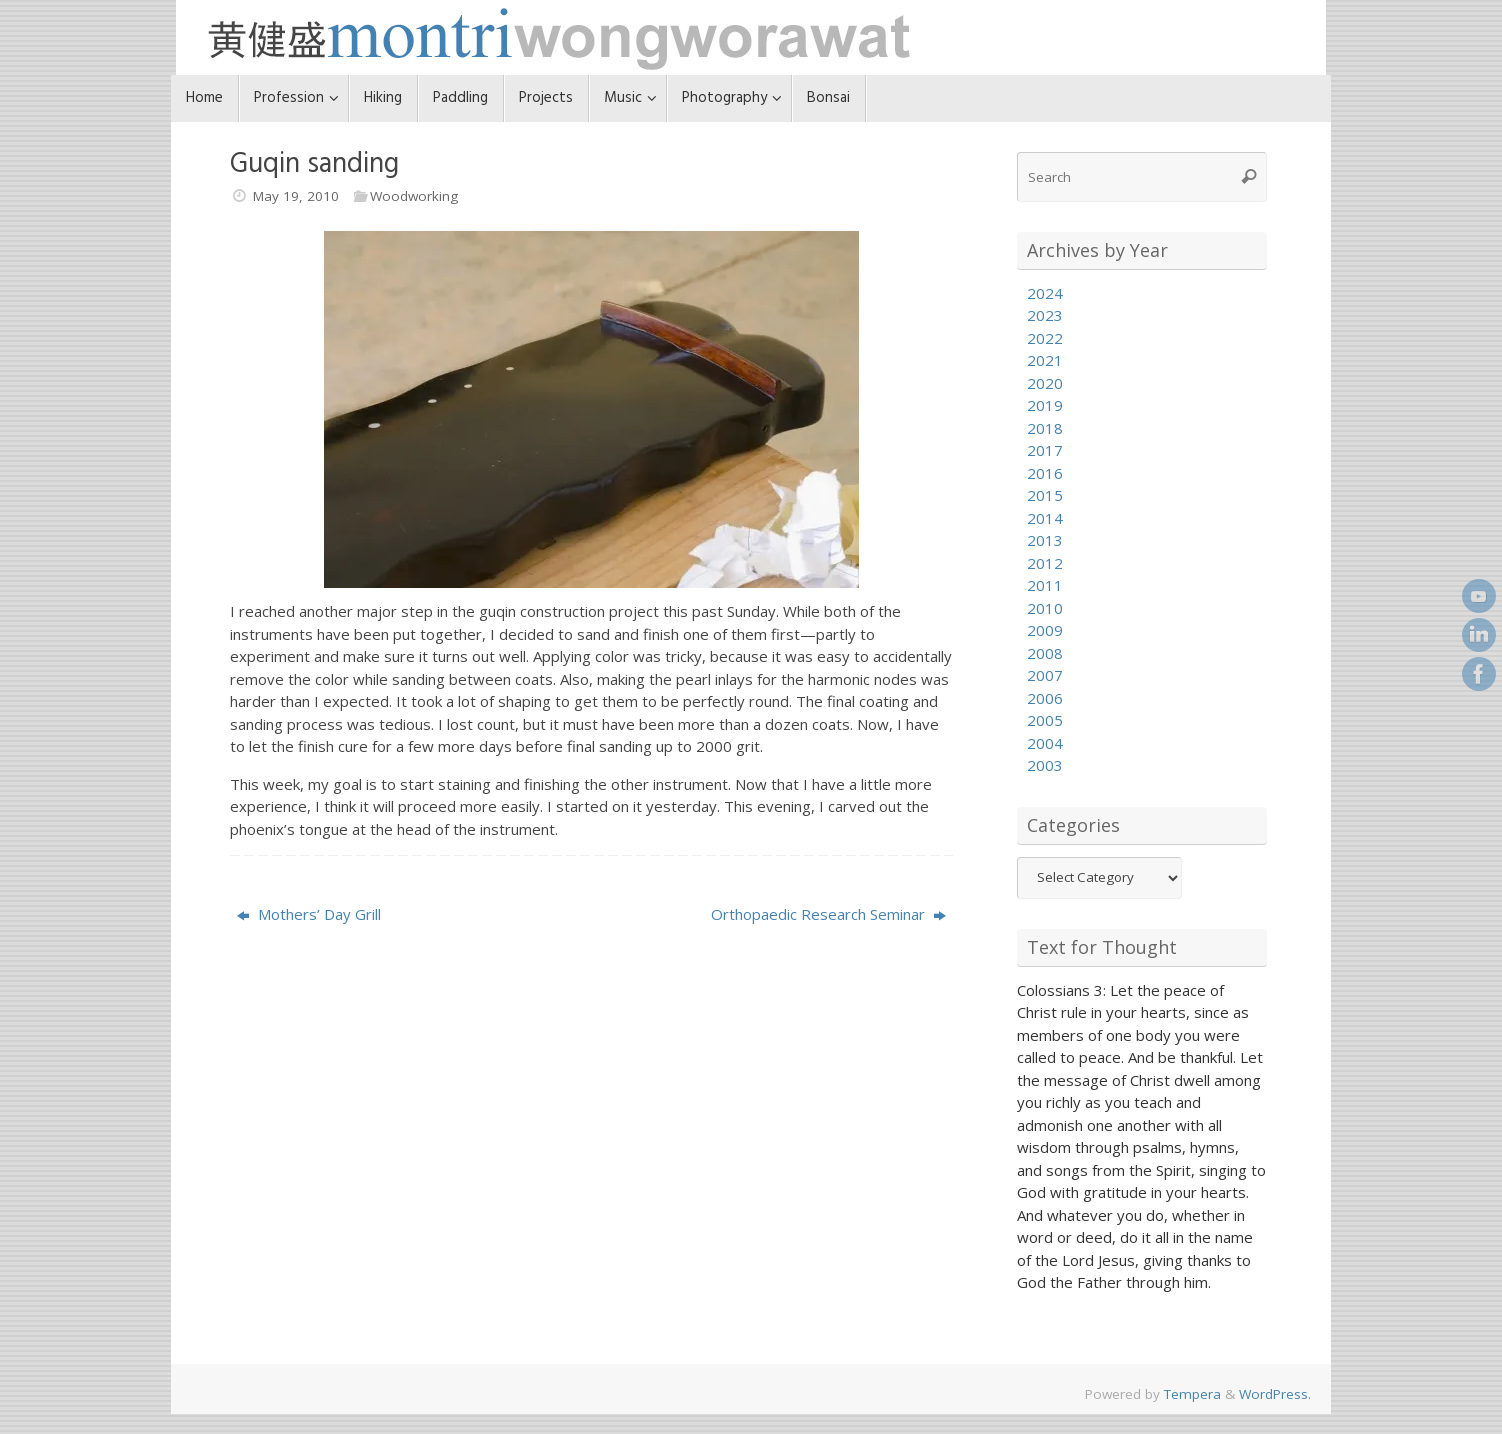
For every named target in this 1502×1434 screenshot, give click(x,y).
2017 (1045, 450)
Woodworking (414, 196)
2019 (1045, 405)
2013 (1045, 540)
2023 (1045, 315)
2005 (1045, 720)
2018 (1045, 428)
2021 (1045, 360)
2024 (1045, 293)
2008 (1045, 653)
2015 (1045, 495)
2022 (1045, 338)
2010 (1045, 608)
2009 (1045, 630)
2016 (1045, 473)
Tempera (1192, 1394)
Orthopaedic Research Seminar (828, 914)
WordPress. (1275, 1394)
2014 (1045, 518)
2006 (1045, 698)
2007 (1045, 675)
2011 (1045, 585)
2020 (1045, 383)
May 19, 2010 (296, 196)
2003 (1045, 765)
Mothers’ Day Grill (309, 914)
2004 (1045, 743)
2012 (1045, 563)
